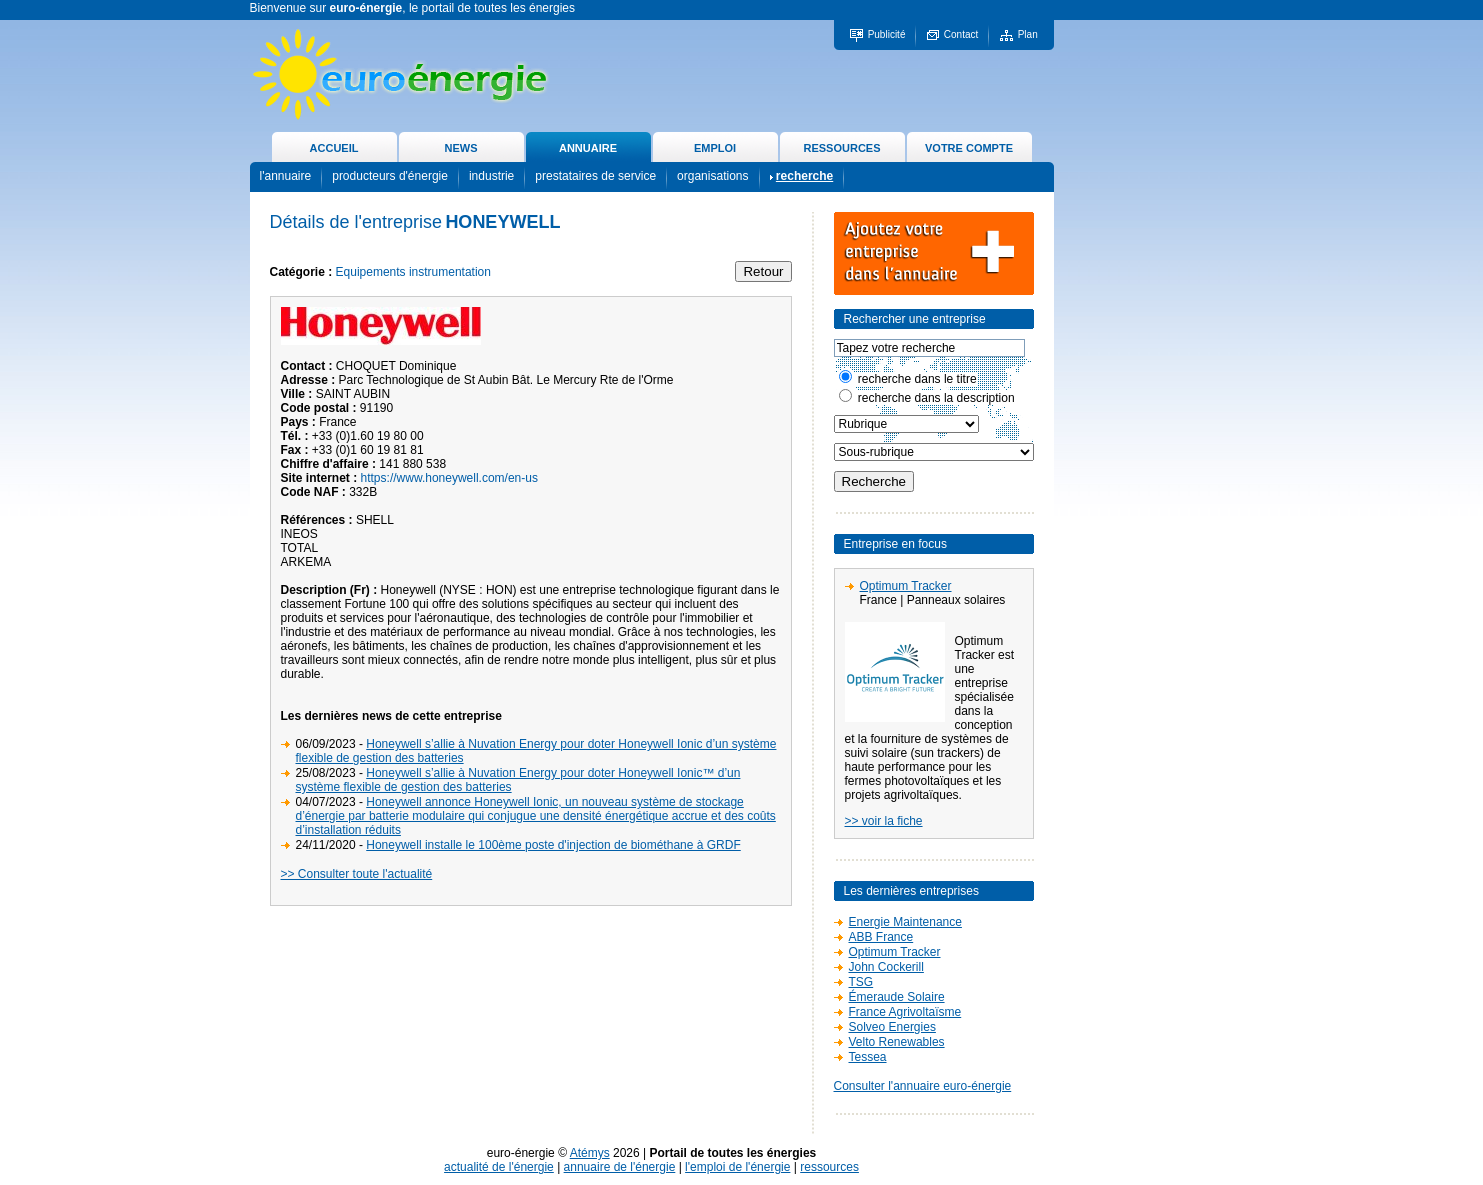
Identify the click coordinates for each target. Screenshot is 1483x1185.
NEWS (461, 148)
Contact (961, 34)
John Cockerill (886, 967)
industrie (491, 176)
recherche (804, 176)
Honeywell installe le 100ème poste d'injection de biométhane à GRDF (553, 845)
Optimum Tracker (906, 586)
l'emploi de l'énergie (737, 1167)
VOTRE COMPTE (969, 148)
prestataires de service (595, 176)
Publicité (887, 34)
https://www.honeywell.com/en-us (449, 478)
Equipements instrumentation (413, 272)
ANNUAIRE (588, 148)
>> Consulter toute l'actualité (357, 874)
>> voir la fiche (884, 821)
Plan (1028, 34)
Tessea (868, 1057)
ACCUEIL (334, 148)
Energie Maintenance (905, 922)
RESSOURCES (841, 148)
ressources (829, 1167)
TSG (861, 982)
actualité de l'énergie (499, 1167)
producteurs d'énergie (390, 176)
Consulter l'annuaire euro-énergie (923, 1086)
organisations (712, 176)
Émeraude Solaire (897, 997)
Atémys (590, 1153)
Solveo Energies (892, 1027)
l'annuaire (286, 176)
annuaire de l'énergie (620, 1167)
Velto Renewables (897, 1042)
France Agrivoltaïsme (905, 1012)
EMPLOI (715, 148)
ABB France (881, 937)
